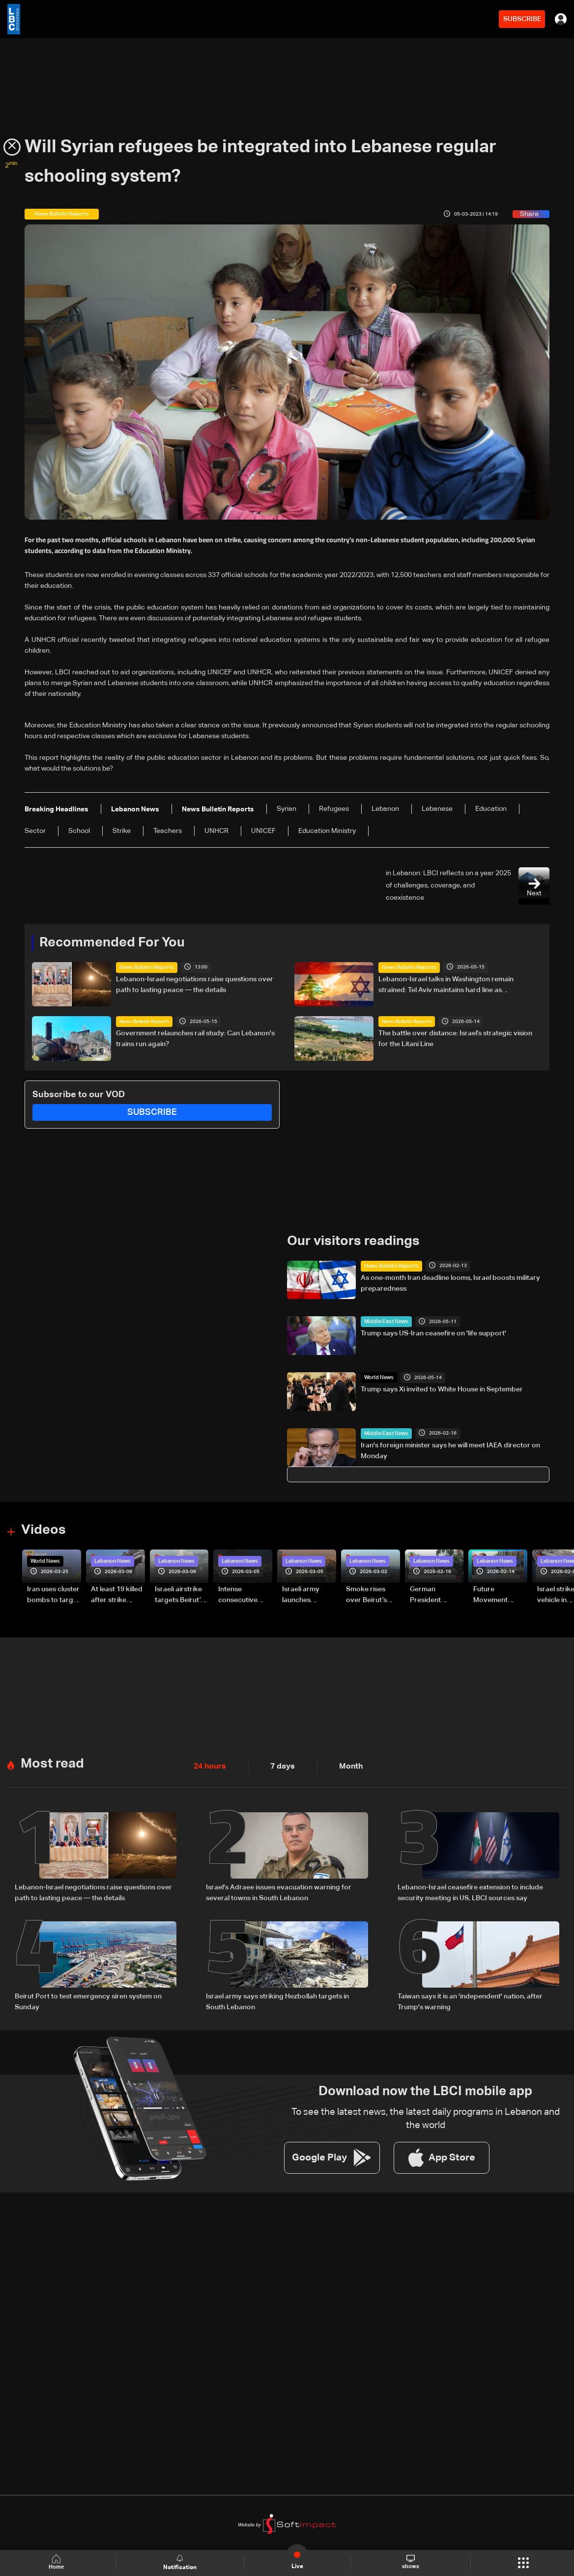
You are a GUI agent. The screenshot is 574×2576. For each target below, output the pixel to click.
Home (59, 2562)
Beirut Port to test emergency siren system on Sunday (88, 1993)
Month (342, 1761)
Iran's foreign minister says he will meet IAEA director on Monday (450, 1449)
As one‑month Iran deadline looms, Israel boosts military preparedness (450, 1281)
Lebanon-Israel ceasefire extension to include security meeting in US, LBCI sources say (470, 1886)
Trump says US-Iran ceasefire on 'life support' (433, 1332)
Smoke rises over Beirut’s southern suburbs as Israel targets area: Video (367, 1593)
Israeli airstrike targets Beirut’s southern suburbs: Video (179, 1593)
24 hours (208, 1761)
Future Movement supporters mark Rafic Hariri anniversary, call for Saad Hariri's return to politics (500, 1593)
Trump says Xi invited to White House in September (442, 1387)
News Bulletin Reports (144, 966)
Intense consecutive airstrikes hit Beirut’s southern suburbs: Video (242, 1593)
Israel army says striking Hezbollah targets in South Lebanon (277, 1993)
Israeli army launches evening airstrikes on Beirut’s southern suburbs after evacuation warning (304, 1593)
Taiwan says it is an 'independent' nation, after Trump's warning (470, 1993)
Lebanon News (111, 1558)
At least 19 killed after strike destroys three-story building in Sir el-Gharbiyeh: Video (117, 1593)
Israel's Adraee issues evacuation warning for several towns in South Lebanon (278, 1886)
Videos (42, 1528)
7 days (277, 1761)
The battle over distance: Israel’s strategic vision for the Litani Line (455, 1038)
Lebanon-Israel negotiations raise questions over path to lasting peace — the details (194, 984)
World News (377, 1375)
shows (410, 2562)
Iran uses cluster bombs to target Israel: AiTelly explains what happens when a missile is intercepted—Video (53, 1593)
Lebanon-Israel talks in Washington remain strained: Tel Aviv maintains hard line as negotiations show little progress (446, 985)
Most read (51, 1758)
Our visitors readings (351, 1240)
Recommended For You (108, 942)
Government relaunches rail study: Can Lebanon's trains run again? (195, 1038)
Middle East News (384, 1320)
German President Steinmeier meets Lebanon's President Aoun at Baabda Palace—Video (434, 1593)
